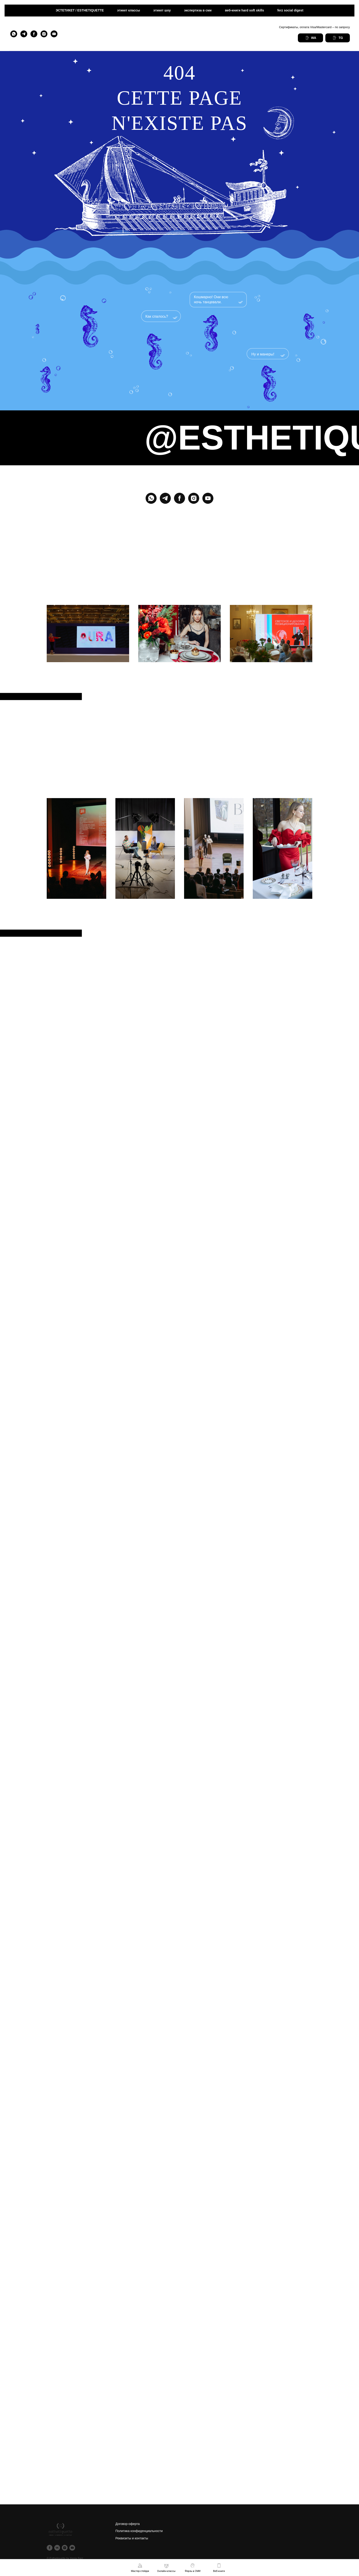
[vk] (57, 2548)
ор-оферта (132, 2524)
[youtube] (54, 33)
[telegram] (23, 33)
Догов (119, 2524)
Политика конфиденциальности (139, 2531)
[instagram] (44, 33)
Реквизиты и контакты (131, 2538)
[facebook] (33, 33)
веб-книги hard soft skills (244, 10)
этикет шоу (162, 10)
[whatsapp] (13, 33)
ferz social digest (290, 10)
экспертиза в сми (198, 10)
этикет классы (128, 10)
